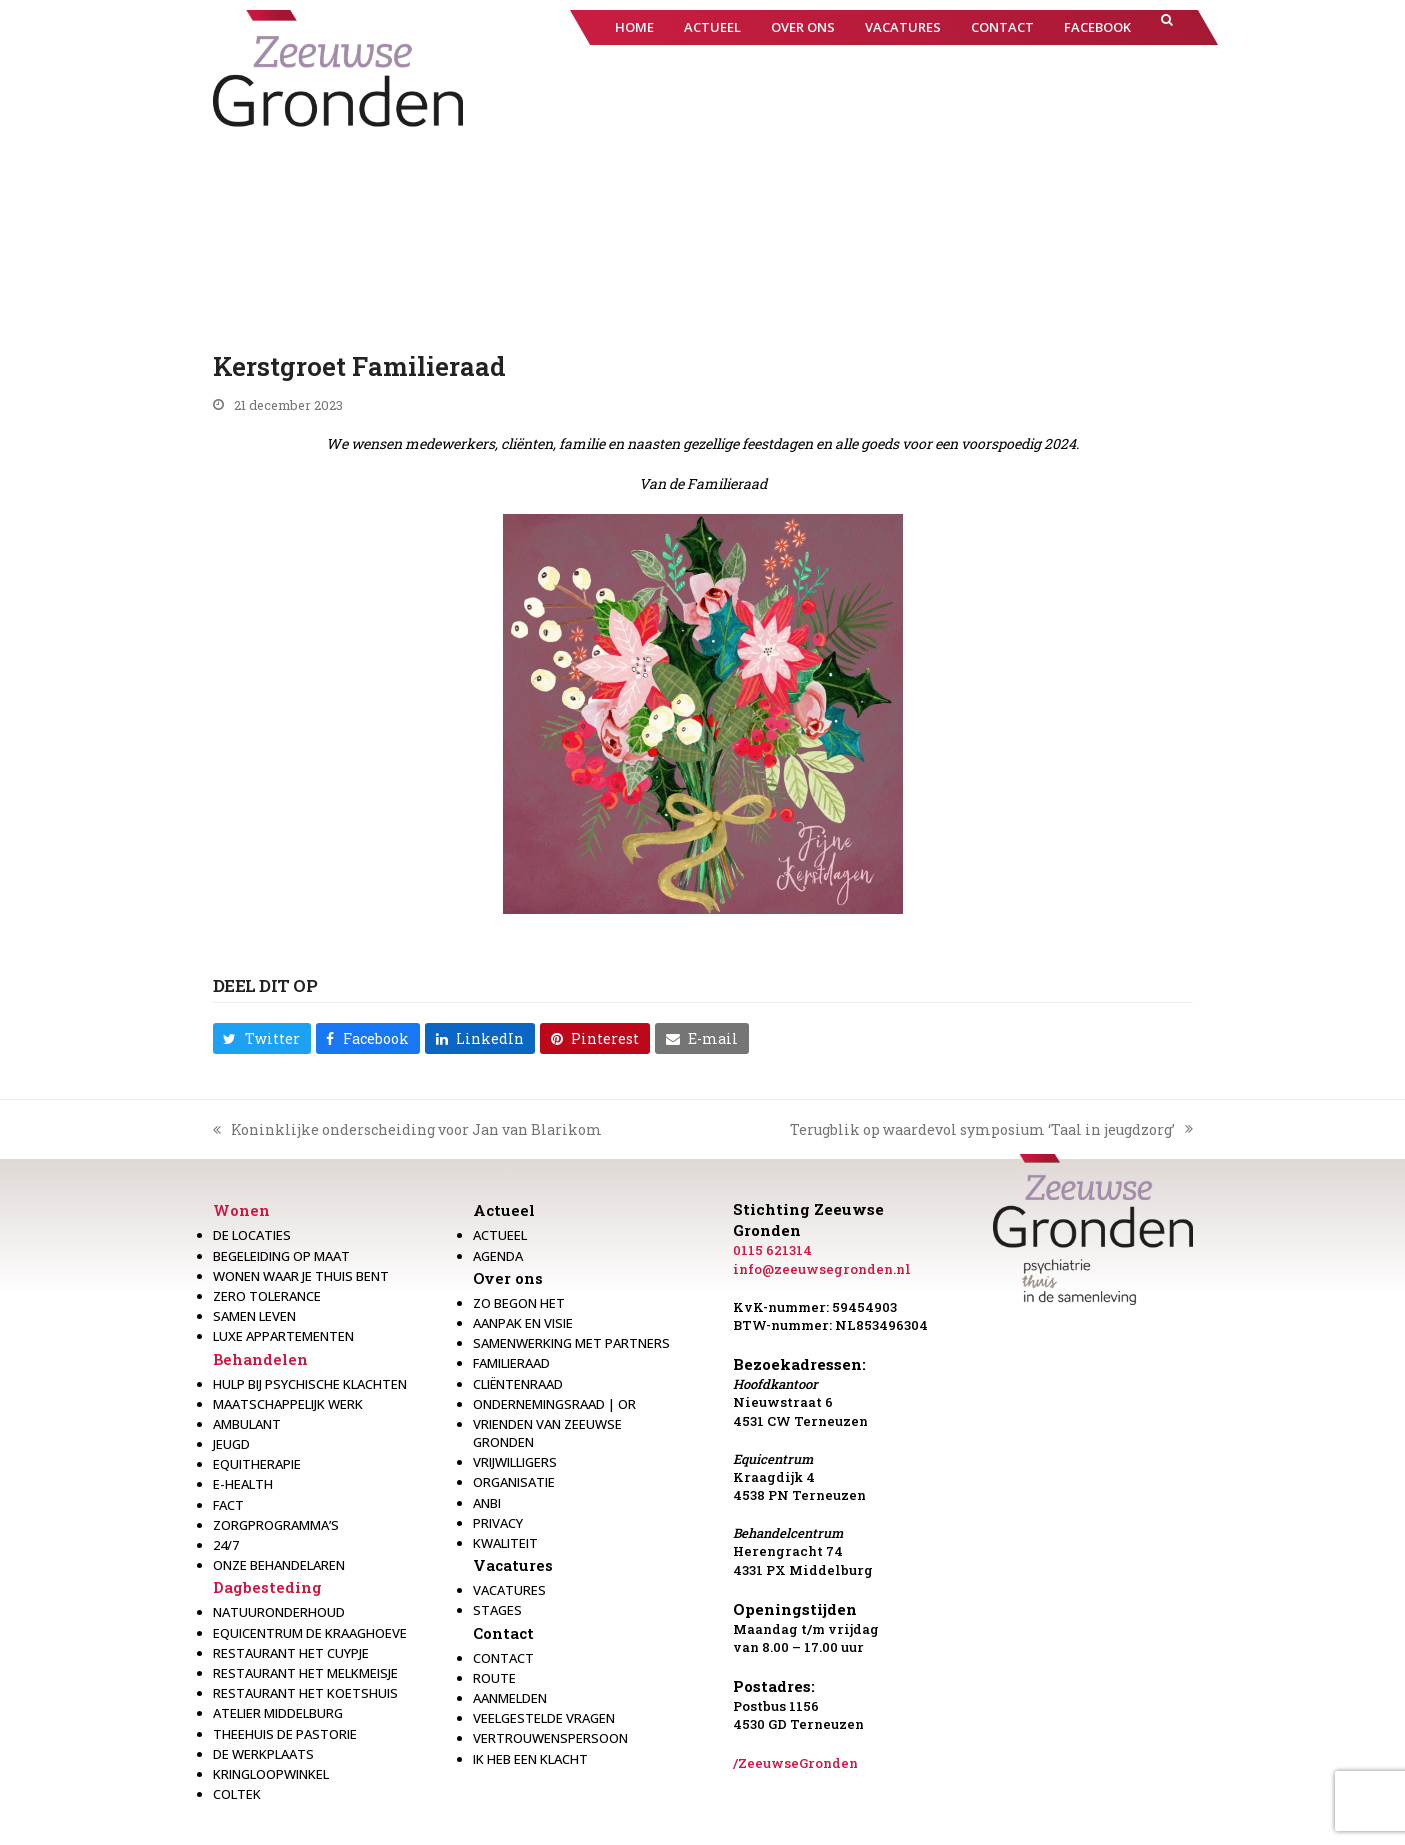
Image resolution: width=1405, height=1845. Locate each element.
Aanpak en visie (523, 1323)
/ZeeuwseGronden (795, 1763)
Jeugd (231, 1444)
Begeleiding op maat (281, 1256)
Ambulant (247, 1424)
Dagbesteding (267, 1587)
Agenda (498, 1256)
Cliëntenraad (518, 1384)
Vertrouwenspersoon (550, 1738)
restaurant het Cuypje (291, 1653)
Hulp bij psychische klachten (310, 1384)
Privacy (498, 1523)
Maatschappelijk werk (288, 1404)
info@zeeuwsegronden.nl (822, 1269)
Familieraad (511, 1363)
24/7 (226, 1545)
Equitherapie (257, 1464)
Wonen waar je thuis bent (301, 1276)
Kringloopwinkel (271, 1774)
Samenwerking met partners (571, 1343)
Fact (228, 1505)
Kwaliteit (505, 1543)
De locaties (252, 1235)
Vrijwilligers (515, 1462)
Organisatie (514, 1482)
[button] (1167, 27)
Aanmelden (510, 1698)
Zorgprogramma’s (276, 1525)
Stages (497, 1610)
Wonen (241, 1210)
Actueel (504, 1210)
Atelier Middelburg (278, 1713)
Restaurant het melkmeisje (305, 1673)
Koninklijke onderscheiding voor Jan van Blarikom (407, 1130)
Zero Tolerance (267, 1296)
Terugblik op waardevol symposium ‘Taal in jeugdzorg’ (991, 1130)
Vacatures (513, 1565)
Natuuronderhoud (279, 1612)
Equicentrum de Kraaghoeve (310, 1633)
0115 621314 (772, 1250)
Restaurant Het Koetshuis (305, 1693)
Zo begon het (519, 1303)
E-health (243, 1484)
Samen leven (254, 1316)
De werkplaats (263, 1754)
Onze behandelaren (279, 1565)
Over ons (508, 1278)
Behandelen (260, 1359)
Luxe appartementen (283, 1336)
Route (494, 1678)
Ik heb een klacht (530, 1759)
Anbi (487, 1503)
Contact (503, 1633)
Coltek (237, 1794)
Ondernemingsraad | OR (554, 1404)
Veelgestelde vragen (544, 1718)
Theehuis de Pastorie (285, 1734)
